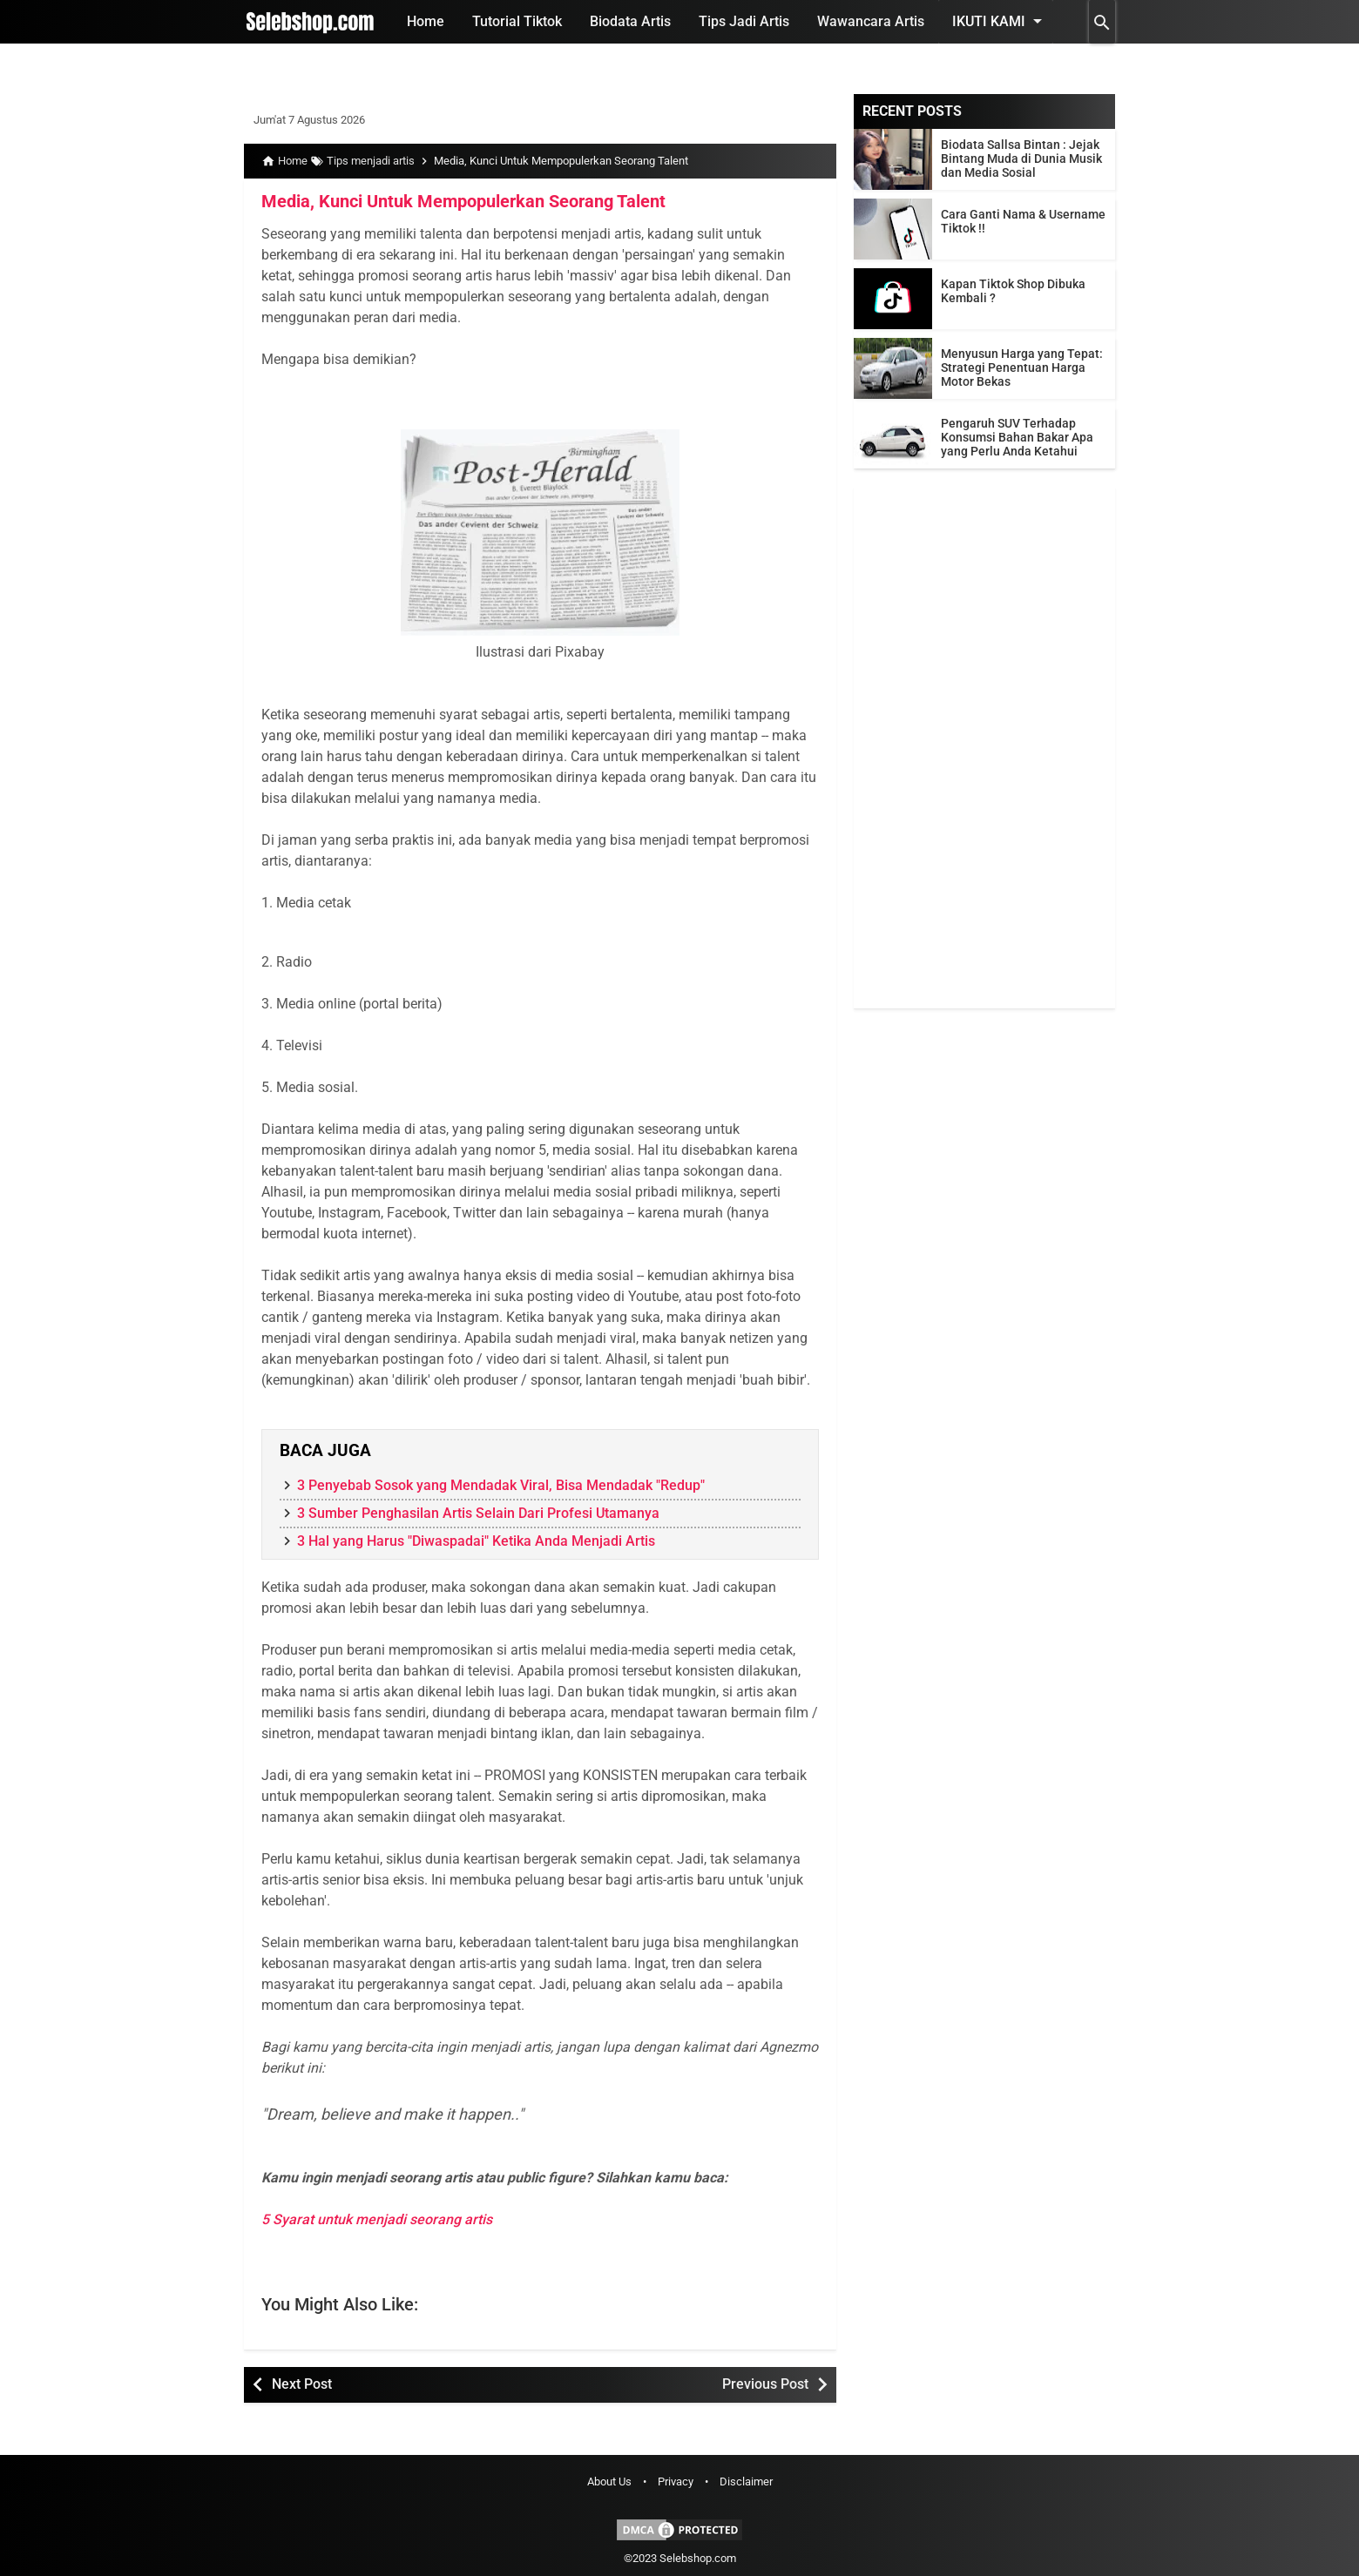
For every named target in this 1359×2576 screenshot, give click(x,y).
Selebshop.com (697, 2558)
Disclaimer (746, 2481)
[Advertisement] (984, 747)
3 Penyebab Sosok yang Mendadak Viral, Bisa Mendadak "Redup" (501, 1485)
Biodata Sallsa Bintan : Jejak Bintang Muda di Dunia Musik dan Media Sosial (1021, 158)
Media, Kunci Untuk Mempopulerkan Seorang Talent (463, 201)
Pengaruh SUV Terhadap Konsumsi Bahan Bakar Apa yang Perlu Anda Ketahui (1017, 437)
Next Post (302, 2384)
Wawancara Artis (870, 21)
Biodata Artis (630, 21)
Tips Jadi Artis (744, 21)
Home (425, 21)
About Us (609, 2481)
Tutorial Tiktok (517, 21)
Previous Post (765, 2384)
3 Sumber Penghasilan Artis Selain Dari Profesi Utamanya (478, 1513)
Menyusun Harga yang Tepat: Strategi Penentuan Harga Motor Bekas (1022, 367)
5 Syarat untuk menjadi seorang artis (376, 2219)
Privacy (675, 2481)
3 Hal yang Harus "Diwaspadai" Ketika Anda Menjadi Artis (476, 1541)
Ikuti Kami (1000, 20)
